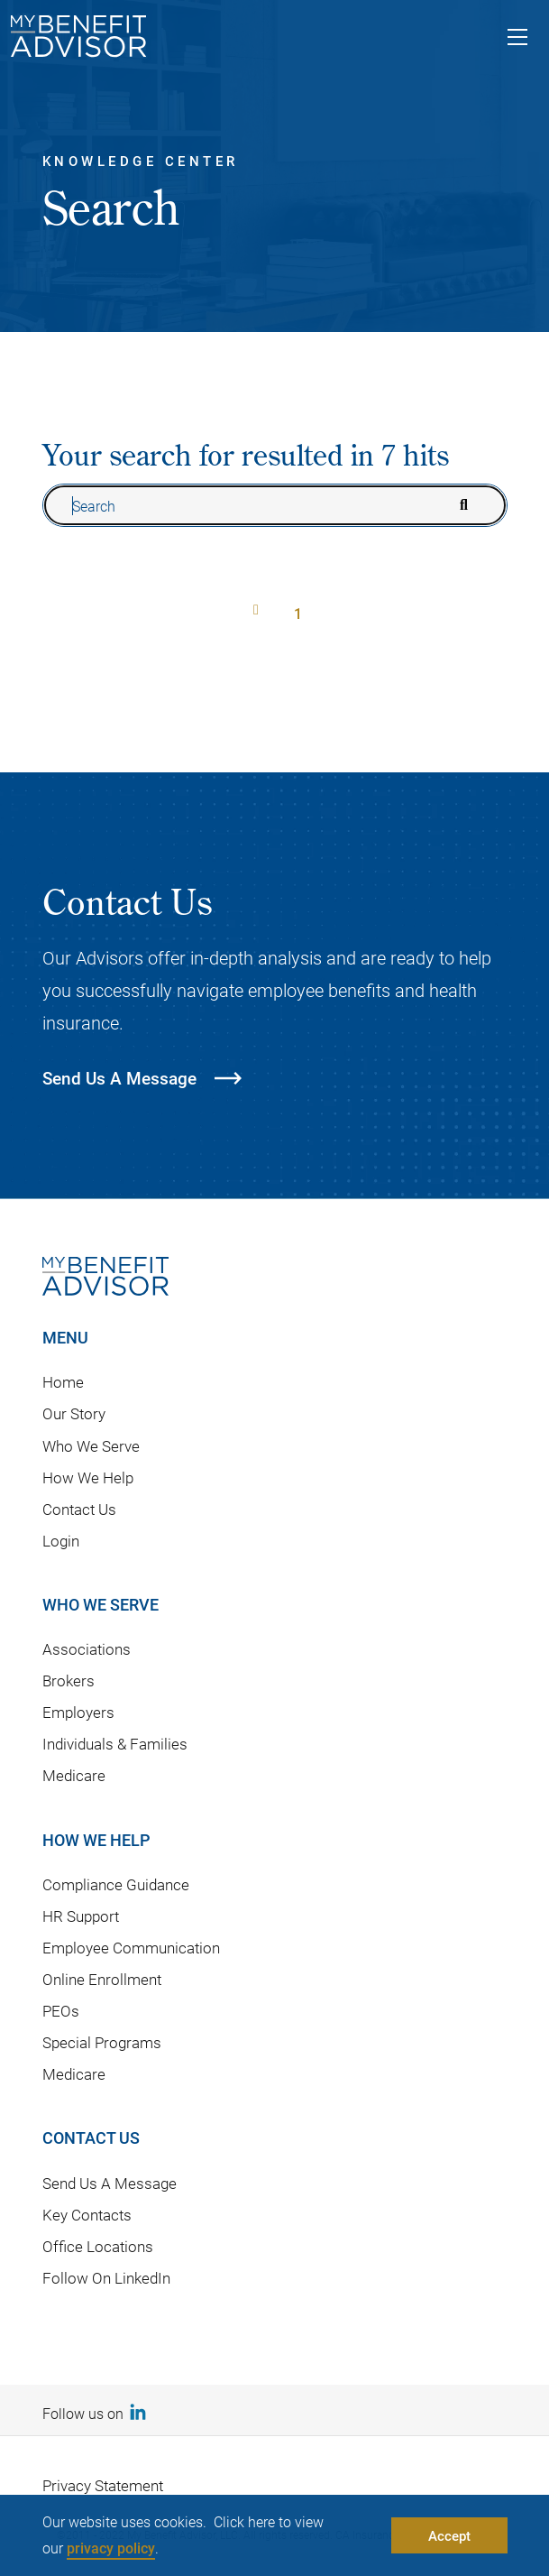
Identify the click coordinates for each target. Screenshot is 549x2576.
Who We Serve (91, 1446)
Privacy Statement (102, 2485)
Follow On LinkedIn (106, 2277)
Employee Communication (131, 1947)
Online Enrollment (101, 1979)
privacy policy (111, 2547)
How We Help (87, 1477)
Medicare (73, 1775)
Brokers (68, 1680)
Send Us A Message (109, 2183)
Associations (86, 1649)
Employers (78, 1712)
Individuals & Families (115, 1743)
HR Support (80, 1916)
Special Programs (101, 2042)
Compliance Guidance (115, 1884)
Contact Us (79, 1509)
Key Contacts (87, 2214)
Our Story (73, 1413)
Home (63, 1381)
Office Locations (97, 2246)
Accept (449, 2535)
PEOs (60, 2010)
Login (60, 1540)
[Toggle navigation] (517, 39)
